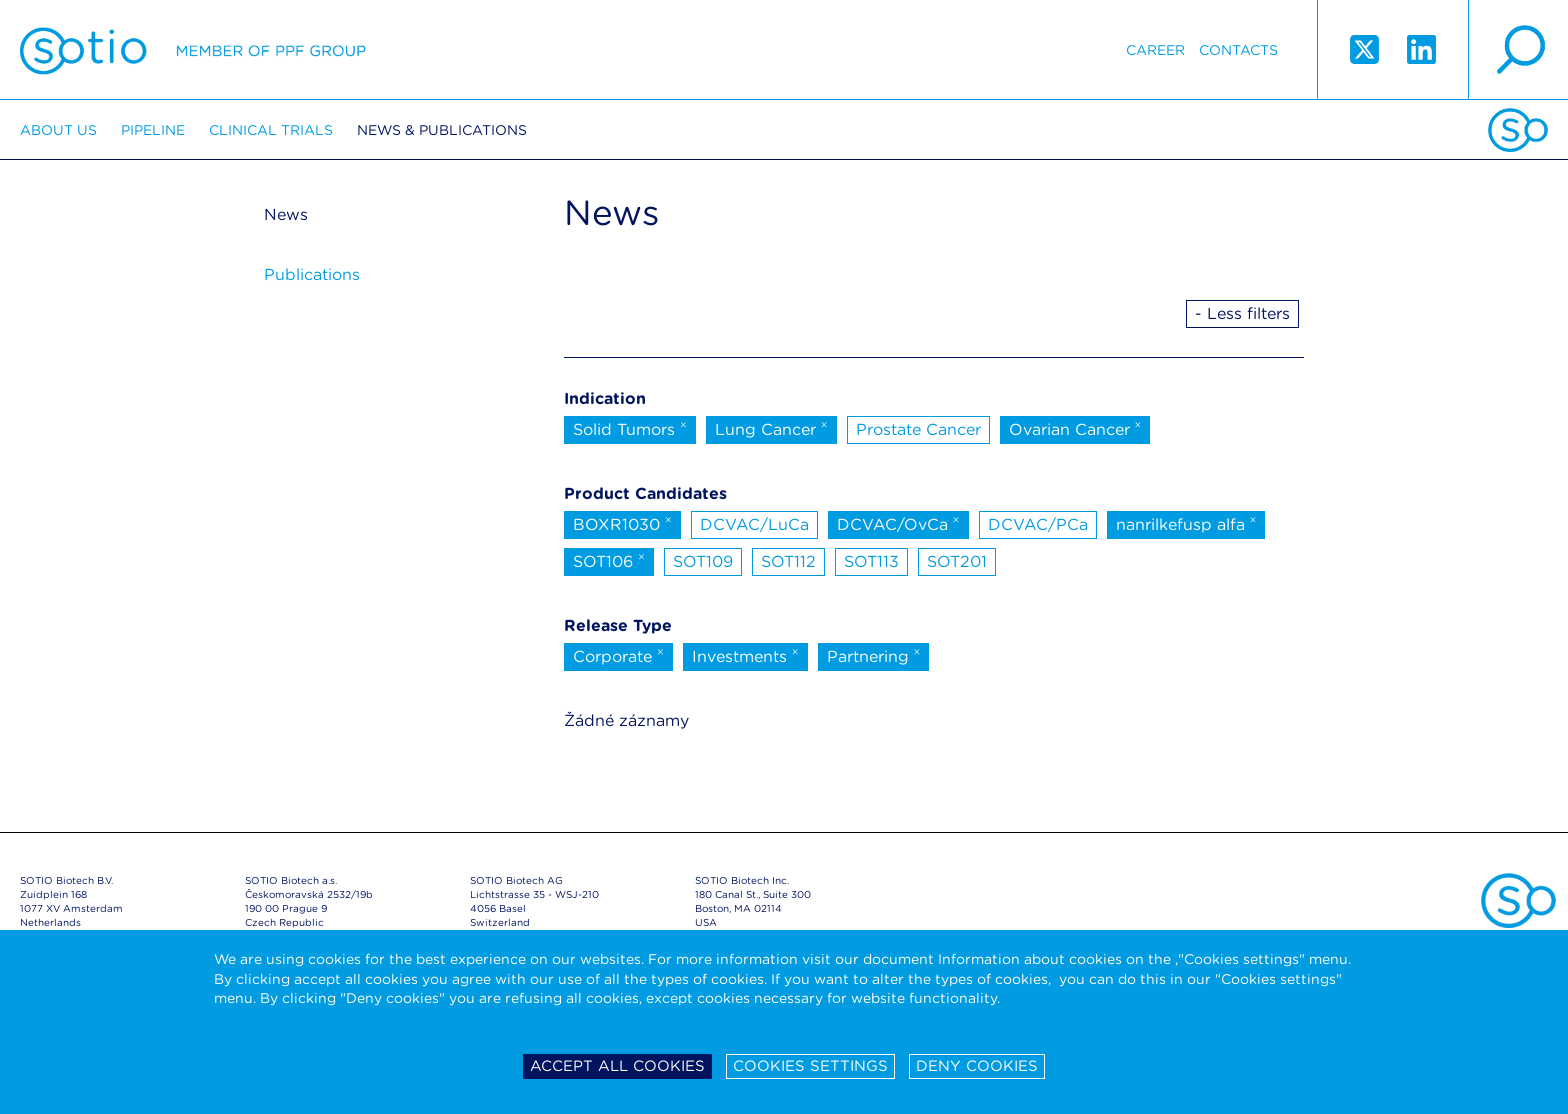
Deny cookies (977, 1066)
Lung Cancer (771, 428)
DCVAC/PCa (1038, 524)
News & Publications (442, 130)
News (286, 214)
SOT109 (703, 561)
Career (1155, 50)
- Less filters (1242, 313)
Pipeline (153, 130)
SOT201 (957, 561)
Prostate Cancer (918, 429)
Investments (745, 655)
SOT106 (609, 560)
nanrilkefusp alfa (1186, 523)
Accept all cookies (617, 1066)
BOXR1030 (622, 523)
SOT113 (871, 561)
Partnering (874, 655)
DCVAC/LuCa (754, 524)
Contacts (1238, 50)
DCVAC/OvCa (898, 523)
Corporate (618, 655)
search (1518, 50)
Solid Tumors (630, 428)
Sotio (193, 50)
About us (58, 130)
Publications (312, 274)
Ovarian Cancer (1075, 428)
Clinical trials (271, 130)
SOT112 (788, 561)
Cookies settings (810, 1066)
